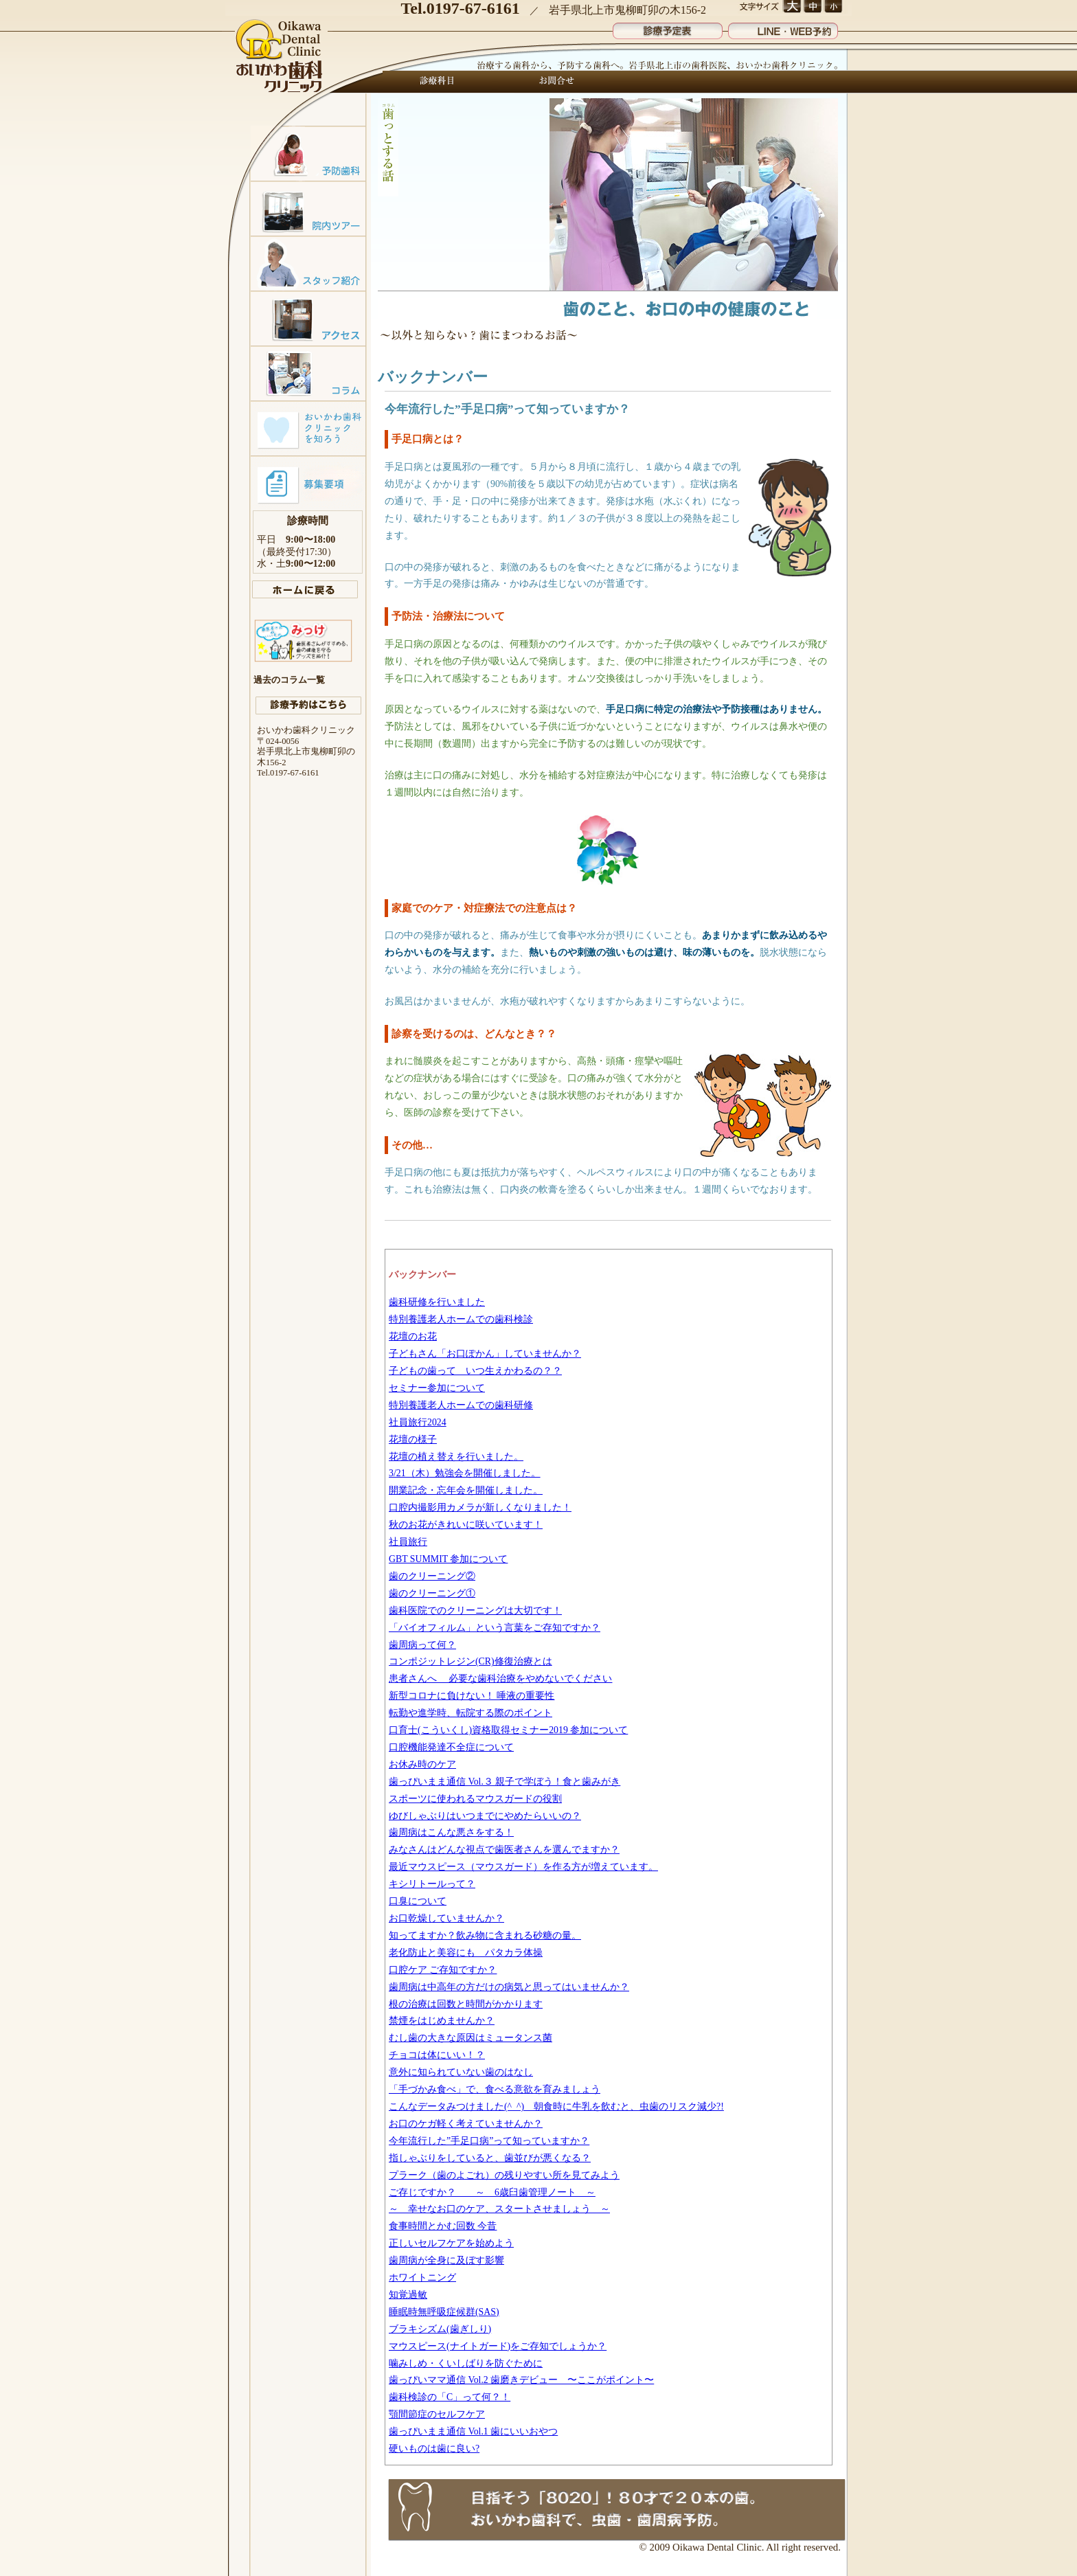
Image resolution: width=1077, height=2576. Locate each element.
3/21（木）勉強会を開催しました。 (465, 1473)
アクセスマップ (308, 318)
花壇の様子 (413, 1439)
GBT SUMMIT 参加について (448, 1559)
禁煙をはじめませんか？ (442, 2020)
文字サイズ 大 (791, 7)
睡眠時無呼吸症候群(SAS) (444, 2312)
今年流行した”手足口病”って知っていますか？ (489, 2141)
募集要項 (308, 482)
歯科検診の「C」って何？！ (449, 2397)
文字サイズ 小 (832, 7)
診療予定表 (668, 28)
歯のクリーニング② (432, 1576)
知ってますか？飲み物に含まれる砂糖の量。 (485, 1935)
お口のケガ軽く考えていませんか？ (466, 2124)
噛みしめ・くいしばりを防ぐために (466, 2363)
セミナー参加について (437, 1388)
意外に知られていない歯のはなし (461, 2072)
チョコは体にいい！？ (437, 2055)
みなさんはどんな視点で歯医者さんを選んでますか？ (504, 1849)
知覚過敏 (408, 2295)
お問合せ (553, 82)
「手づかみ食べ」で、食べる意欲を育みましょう (494, 2089)
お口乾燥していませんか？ (446, 1918)
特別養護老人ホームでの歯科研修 (461, 1405)
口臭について (417, 1901)
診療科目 (437, 82)
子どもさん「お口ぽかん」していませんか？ (485, 1353)
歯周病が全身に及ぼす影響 (446, 2260)
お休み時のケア (422, 1764)
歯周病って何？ (422, 1645)
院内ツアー (308, 208)
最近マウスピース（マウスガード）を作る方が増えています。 (523, 1867)
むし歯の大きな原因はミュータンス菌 (470, 2038)
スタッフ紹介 (308, 263)
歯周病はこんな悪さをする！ (451, 1832)
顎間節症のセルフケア (437, 2414)
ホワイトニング (422, 2277)
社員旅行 (408, 1542)
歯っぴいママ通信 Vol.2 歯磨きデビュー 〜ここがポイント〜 (521, 2380)
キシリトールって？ (432, 1884)
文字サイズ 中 (812, 7)
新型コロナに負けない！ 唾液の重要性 (471, 1696)
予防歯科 (308, 153)
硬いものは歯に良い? (434, 2448)
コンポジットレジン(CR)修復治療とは (470, 1661)
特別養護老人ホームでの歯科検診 (461, 1319)
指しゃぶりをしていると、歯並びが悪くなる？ (490, 2158)
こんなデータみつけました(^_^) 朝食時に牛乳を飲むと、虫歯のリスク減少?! (556, 2106)
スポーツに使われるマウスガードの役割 (475, 1799)
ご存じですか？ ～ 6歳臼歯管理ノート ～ (492, 2192)
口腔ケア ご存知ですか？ (443, 1970)
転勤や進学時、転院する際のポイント (470, 1713)
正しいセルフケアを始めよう (451, 2243)
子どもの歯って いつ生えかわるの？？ (475, 1371)
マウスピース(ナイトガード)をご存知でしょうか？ (497, 2346)
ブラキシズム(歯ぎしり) (440, 2329)
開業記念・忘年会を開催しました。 (466, 1490)
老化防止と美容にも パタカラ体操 (466, 1952)
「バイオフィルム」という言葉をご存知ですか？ (494, 1628)
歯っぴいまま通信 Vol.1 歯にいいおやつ (473, 2431)
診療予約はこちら (308, 705)
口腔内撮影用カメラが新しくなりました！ (480, 1507)
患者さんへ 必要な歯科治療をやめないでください (500, 1678)
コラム (308, 373)
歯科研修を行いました (437, 1302)
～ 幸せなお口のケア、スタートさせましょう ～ (499, 2209)
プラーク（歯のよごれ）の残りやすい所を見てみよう (504, 2175)
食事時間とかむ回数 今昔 (443, 2226)
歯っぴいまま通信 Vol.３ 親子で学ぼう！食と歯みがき (504, 1781)
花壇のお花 (413, 1336)
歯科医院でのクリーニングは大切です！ (475, 1610)
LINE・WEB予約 (783, 28)
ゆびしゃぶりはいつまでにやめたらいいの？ (485, 1816)
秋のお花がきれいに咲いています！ (466, 1524)
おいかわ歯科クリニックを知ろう (308, 427)
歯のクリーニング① (432, 1593)
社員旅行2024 (417, 1422)
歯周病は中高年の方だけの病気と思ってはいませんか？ (509, 1987)
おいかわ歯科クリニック (280, 57)
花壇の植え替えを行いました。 (456, 1456)
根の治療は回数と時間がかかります (466, 2004)
